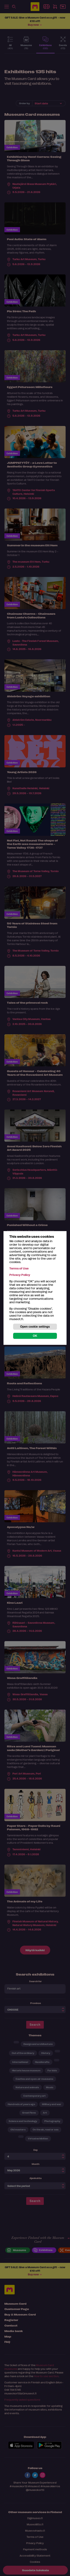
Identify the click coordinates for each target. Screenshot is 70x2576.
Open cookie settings (35, 1326)
